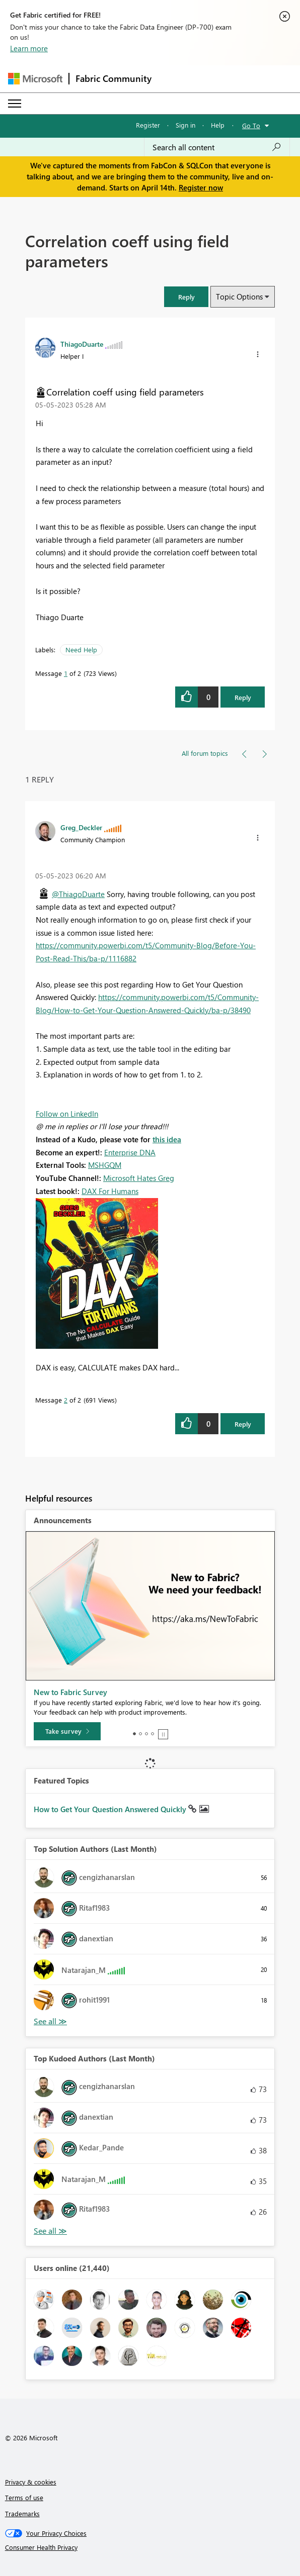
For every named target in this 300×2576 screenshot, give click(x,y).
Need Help (81, 649)
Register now (201, 187)
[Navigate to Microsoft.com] (35, 78)
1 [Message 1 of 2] (65, 673)
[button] (186, 296)
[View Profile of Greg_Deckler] (81, 827)
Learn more (29, 48)
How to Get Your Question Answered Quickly (111, 1809)
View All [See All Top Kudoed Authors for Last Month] (50, 2231)
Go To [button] (251, 125)
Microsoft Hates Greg (138, 1178)
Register (148, 125)
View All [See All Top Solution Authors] (50, 2021)
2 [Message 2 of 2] (65, 1400)
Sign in (185, 125)
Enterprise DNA (130, 1152)
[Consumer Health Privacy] (150, 2547)
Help (217, 125)
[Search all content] (217, 147)
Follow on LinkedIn (67, 1114)
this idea (167, 1139)
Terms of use (24, 2497)
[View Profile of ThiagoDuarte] (81, 344)
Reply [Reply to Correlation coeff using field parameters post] (243, 697)
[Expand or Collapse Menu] (14, 103)
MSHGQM (104, 1165)
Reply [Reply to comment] (243, 1424)
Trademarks (22, 2513)
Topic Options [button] (239, 296)
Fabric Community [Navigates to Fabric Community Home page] (114, 78)
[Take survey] (67, 1731)
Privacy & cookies (30, 2482)
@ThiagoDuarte (78, 894)
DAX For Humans (110, 1191)
